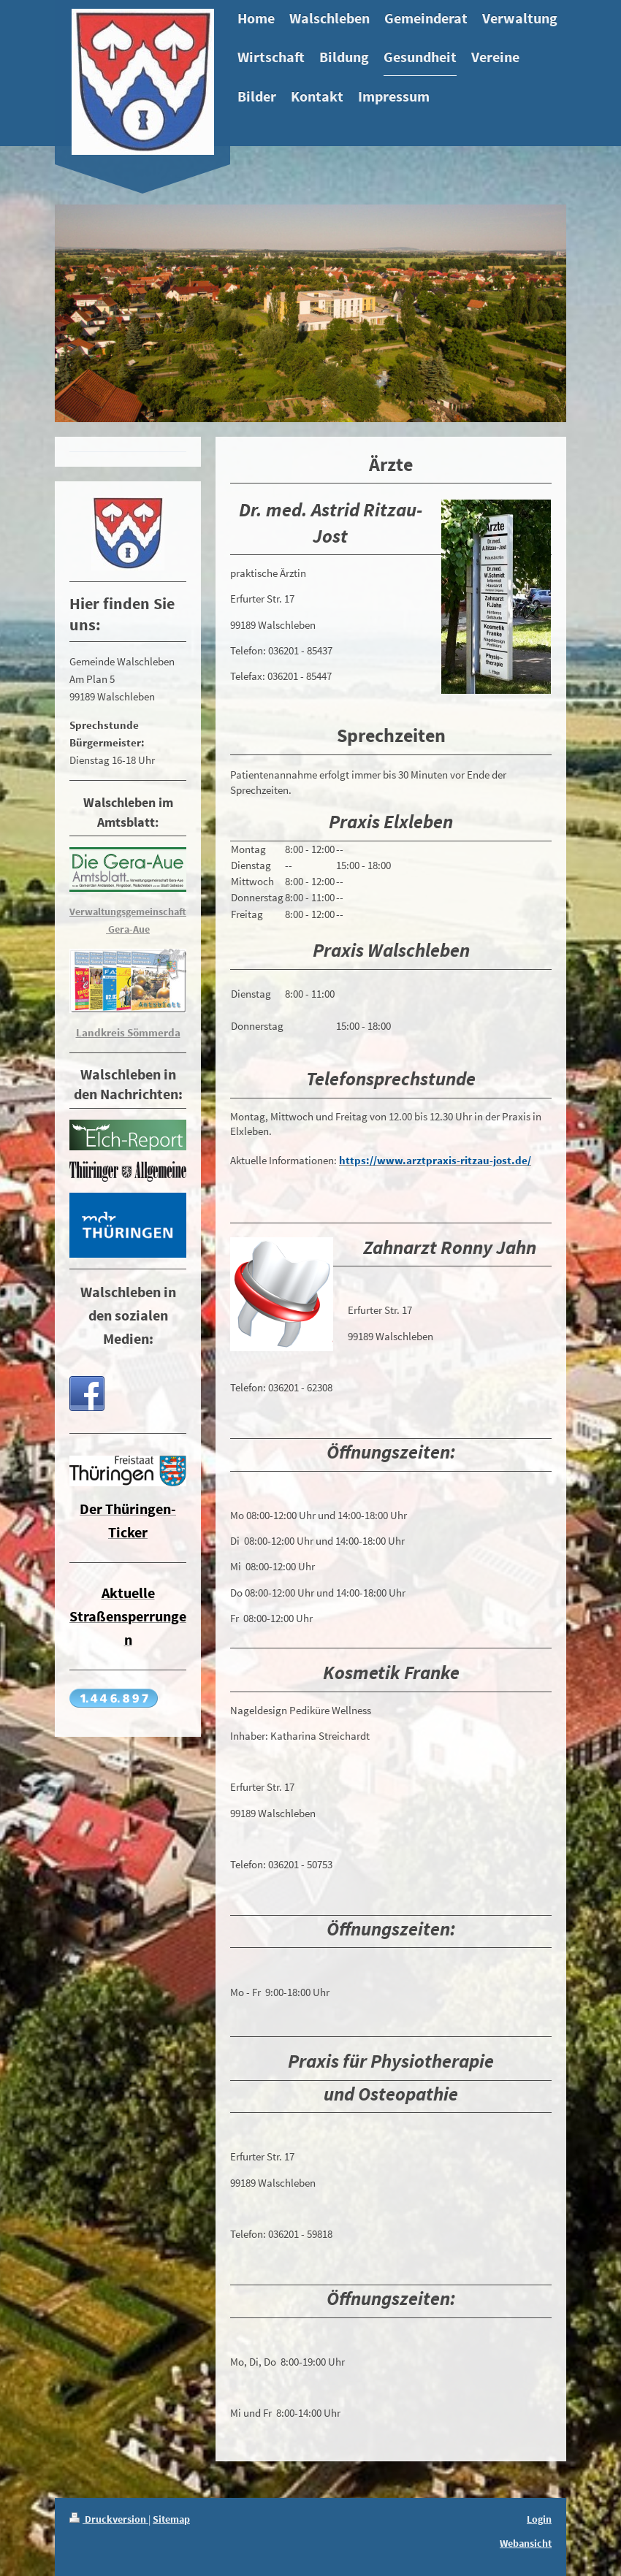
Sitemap (171, 2519)
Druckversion (108, 2519)
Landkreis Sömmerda (128, 1032)
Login (539, 2519)
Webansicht (526, 2543)
